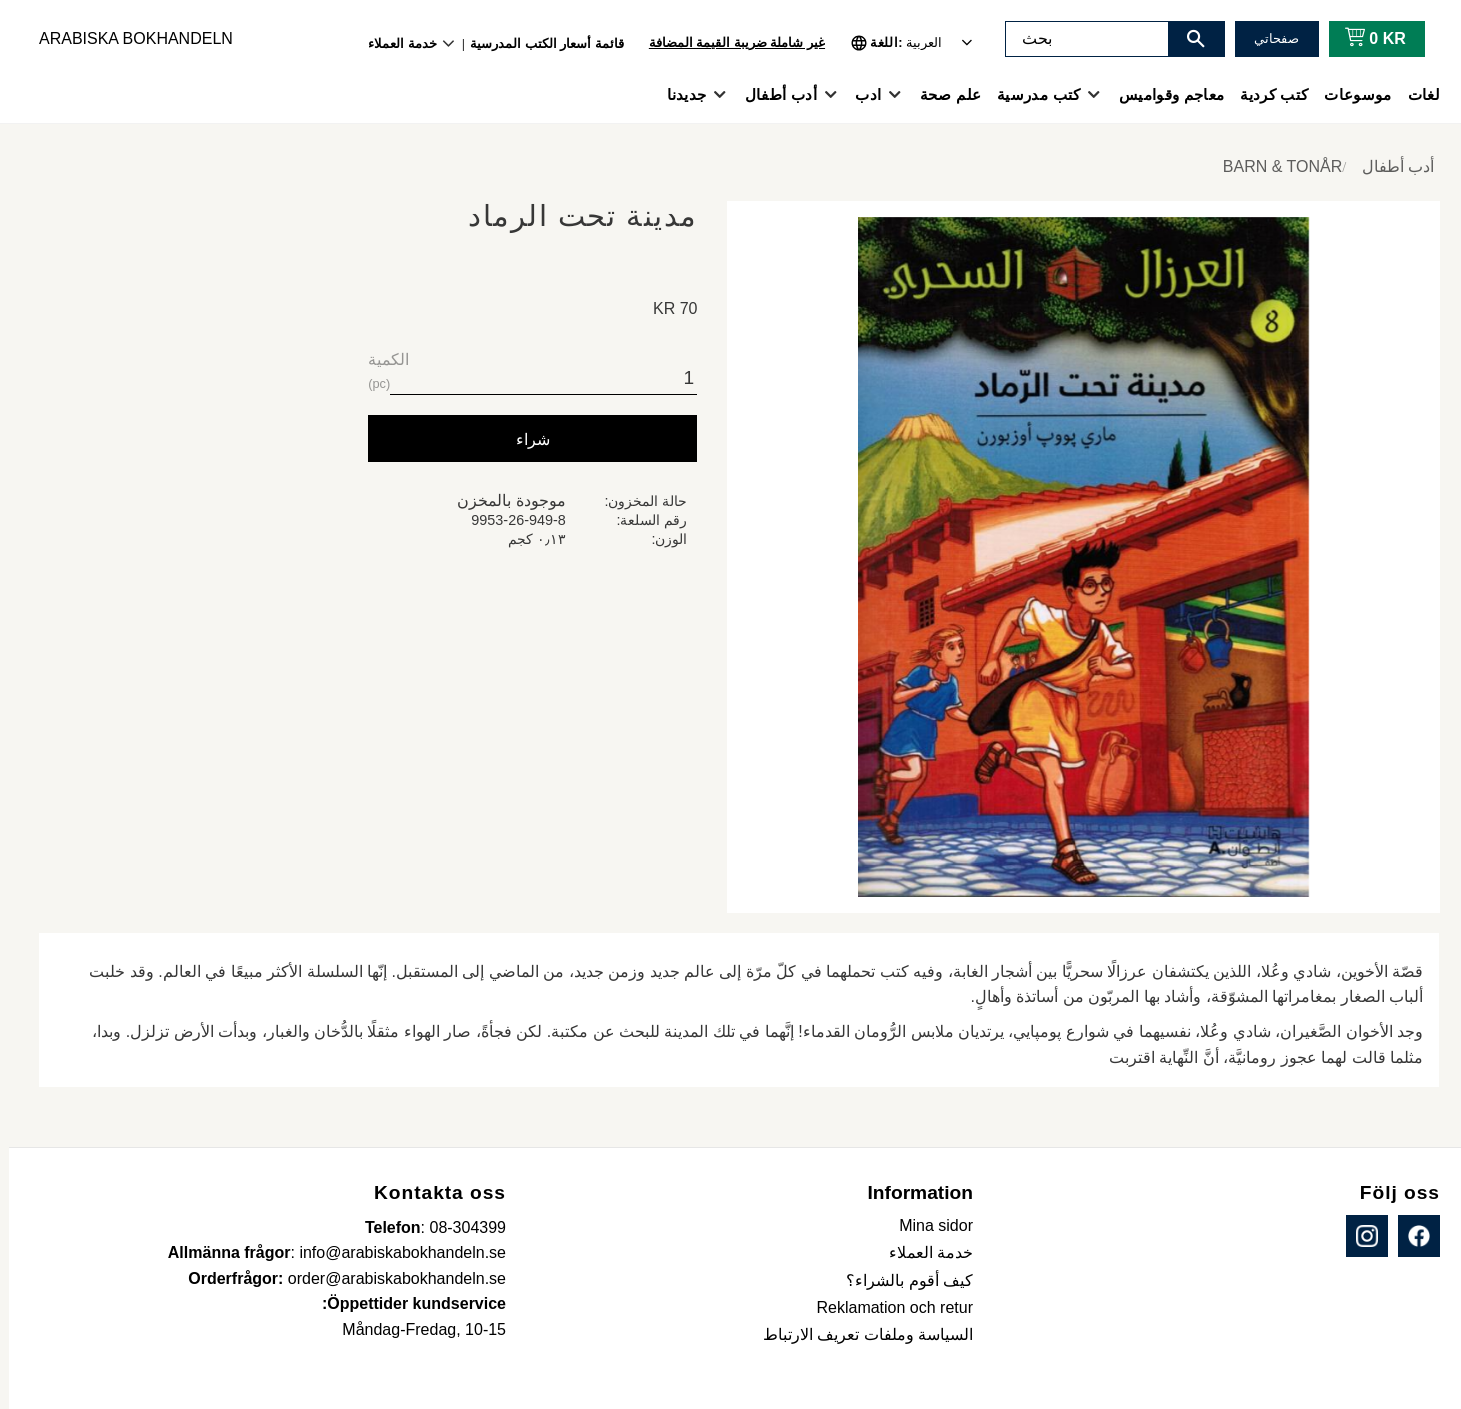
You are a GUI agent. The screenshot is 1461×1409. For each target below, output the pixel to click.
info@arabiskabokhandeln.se (393, 1252)
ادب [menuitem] (859, 94)
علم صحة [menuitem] (941, 94)
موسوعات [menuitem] (1348, 94)
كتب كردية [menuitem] (1265, 94)
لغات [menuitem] (1415, 94)
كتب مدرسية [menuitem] (1029, 94)
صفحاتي (1267, 38)
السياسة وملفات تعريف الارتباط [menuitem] (859, 1334)
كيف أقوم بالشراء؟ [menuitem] (900, 1280)
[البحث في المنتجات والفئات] (1078, 39)
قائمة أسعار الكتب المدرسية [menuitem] (538, 43)
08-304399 (458, 1227)
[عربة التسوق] (1362, 39)
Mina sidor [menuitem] (927, 1225)
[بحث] (1187, 39)
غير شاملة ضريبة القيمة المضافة (728, 42)
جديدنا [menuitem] (678, 94)
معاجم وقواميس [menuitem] (1162, 94)
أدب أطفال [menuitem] (772, 94)
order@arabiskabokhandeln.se (388, 1278)
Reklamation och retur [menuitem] (885, 1307)
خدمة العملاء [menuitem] (393, 43)
